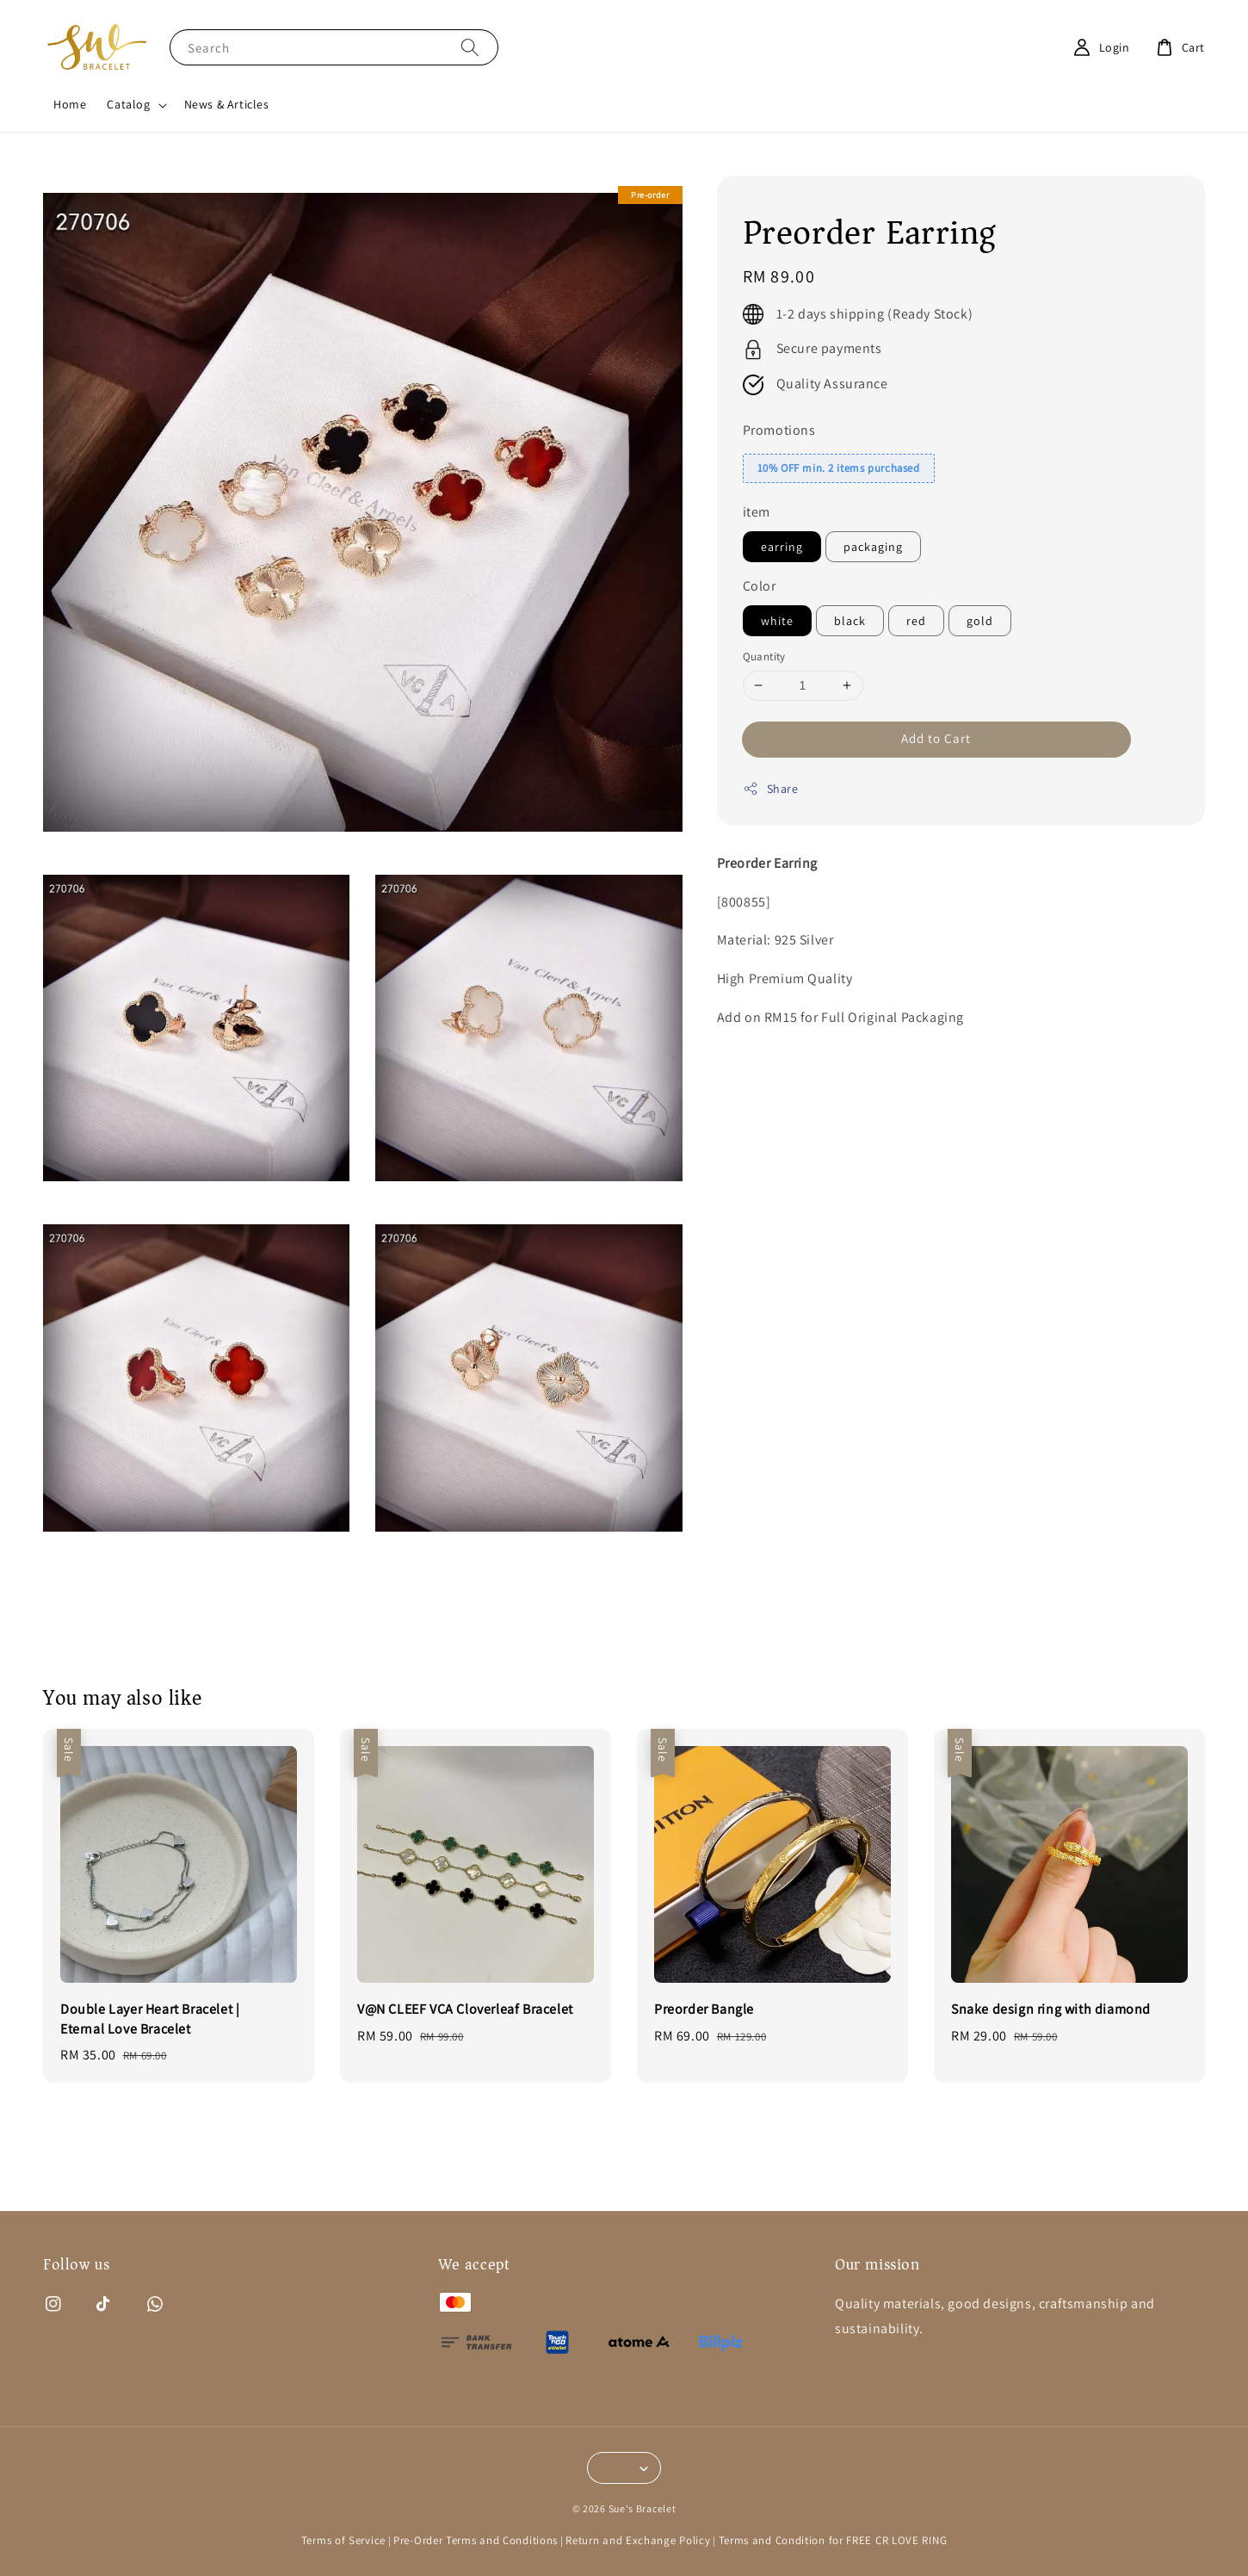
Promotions (779, 430)
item (756, 512)
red (916, 621)
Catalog (128, 104)
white (777, 621)
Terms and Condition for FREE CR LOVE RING (833, 2540)
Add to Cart (936, 738)
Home (69, 104)
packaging (873, 546)
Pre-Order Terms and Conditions (475, 2540)
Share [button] (771, 789)
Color (759, 586)
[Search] (469, 47)
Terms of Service (343, 2540)
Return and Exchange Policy (637, 2540)
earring (782, 546)
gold (980, 621)
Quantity (764, 656)
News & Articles (226, 104)
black (850, 621)
